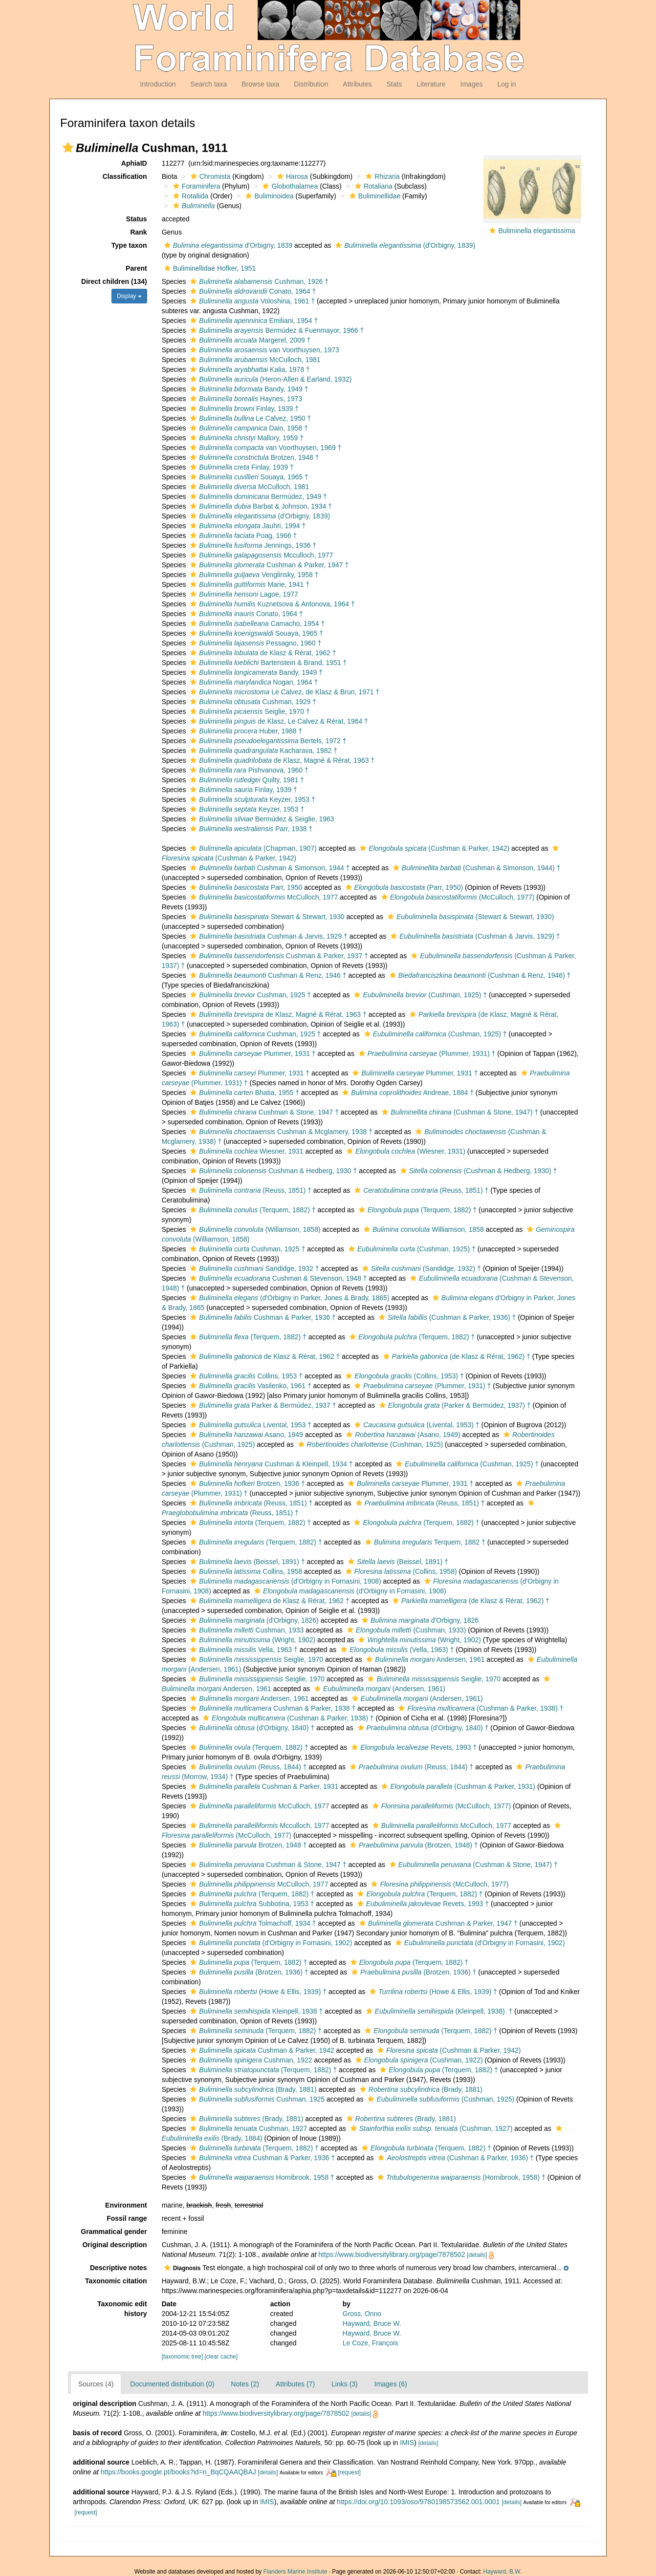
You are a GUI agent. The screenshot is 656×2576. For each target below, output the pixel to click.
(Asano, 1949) (402, 1434)
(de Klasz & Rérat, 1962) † (455, 1356)
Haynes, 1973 (245, 399)
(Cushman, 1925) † (419, 995)
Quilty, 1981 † (246, 780)
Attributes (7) (295, 2384)
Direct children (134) (114, 281)
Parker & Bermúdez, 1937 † (262, 1405)
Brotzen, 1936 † (246, 1483)
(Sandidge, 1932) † (420, 1268)
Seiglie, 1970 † (248, 711)
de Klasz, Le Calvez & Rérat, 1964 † (278, 721)
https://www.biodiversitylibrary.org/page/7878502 (391, 2254)
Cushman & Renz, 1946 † (267, 975)
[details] (477, 2255)
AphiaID (134, 163)
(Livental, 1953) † (415, 1425)
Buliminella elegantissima (536, 231)
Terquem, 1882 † (424, 1542)
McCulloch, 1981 (254, 360)
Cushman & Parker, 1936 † (261, 1317)
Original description (114, 2245)
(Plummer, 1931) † (425, 1053)
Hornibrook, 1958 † (261, 2177)
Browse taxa (260, 84)
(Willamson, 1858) (254, 1229)
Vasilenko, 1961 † (249, 1386)
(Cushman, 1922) (418, 2060)
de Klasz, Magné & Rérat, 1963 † (281, 760)
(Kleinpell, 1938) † (438, 2011)
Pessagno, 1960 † (254, 643)
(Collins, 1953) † (403, 1376)
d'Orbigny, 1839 (227, 245)
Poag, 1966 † (242, 535)
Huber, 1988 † (245, 731)
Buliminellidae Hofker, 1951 (209, 268)
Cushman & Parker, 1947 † (268, 565)
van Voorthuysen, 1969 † (264, 447)
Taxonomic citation (116, 2281)
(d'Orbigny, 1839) (404, 245)
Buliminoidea (268, 196)
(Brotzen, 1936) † (248, 1972)
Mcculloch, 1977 (260, 555)
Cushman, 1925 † (249, 995)
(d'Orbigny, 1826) (253, 1620)
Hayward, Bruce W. (372, 2323)
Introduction (157, 84)
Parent (136, 268)
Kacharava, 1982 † (262, 750)
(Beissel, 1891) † (246, 1562)
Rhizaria (381, 176)
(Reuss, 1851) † (249, 1190)
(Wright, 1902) (251, 1640)
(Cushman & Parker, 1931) (457, 1786)
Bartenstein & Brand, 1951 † (267, 662)
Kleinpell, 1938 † (255, 2011)
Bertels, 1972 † (267, 741)
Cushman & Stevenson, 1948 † (277, 1278)
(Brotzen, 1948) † (413, 1845)
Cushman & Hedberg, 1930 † (272, 1171)
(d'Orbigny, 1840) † (251, 1728)
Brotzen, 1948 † (253, 457)
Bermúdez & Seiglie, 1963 (261, 819)
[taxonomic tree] (182, 2356)
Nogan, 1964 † (253, 682)
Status (136, 219)
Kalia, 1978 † (248, 369)
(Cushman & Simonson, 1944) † (476, 868)
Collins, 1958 (245, 1571)
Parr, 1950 (245, 887)
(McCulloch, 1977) (457, 897)
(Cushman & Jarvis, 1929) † (474, 936)
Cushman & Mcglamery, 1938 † (280, 1132)
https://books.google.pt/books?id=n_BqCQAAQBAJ (178, 2472)
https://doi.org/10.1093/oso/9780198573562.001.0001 (418, 2502)
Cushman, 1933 (246, 1630)
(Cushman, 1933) (405, 1630)
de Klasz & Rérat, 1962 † (262, 653)
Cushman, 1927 (247, 2128)
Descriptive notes (118, 2268)
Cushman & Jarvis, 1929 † (268, 936)
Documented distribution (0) (172, 2384)
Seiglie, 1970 (255, 1659)
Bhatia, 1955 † (243, 1092)
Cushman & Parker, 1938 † (271, 1708)
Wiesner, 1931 (245, 1151)
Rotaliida (189, 196)
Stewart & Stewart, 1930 (266, 917)
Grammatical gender (114, 2231)
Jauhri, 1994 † (247, 526)
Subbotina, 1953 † (251, 1904)
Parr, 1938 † (250, 829)
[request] (349, 2472)
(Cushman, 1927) (430, 2128)
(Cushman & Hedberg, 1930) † (477, 1171)
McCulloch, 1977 (263, 897)
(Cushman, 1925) (369, 1444)
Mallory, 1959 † (246, 438)
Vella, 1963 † (243, 1649)
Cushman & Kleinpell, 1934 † (270, 1464)
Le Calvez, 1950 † (249, 418)
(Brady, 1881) (252, 2089)
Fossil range (127, 2218)
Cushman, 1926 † (258, 281)
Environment (126, 2205)
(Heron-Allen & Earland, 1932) (269, 379)
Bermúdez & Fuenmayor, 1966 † (276, 330)
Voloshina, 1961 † (251, 301)
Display (129, 296)
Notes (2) (245, 2384)
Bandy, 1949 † (248, 389)
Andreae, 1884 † (407, 1092)
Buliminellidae (373, 196)
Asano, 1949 (245, 1434)
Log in (506, 84)
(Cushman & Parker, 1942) (433, 848)
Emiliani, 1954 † (253, 320)
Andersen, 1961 (424, 1659)
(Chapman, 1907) (252, 848)
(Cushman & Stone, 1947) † (458, 1112)
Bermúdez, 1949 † (257, 496)
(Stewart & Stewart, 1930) (469, 917)
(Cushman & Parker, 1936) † (446, 1317)
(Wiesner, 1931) (404, 1151)
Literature (430, 84)
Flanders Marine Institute (295, 2571)
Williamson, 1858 (422, 1229)
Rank (138, 232)
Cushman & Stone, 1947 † (263, 1112)
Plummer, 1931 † (251, 1053)
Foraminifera (195, 186)
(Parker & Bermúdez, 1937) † (454, 1405)
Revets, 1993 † (413, 1747)
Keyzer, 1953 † (251, 799)
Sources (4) (95, 2384)
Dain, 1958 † (248, 428)
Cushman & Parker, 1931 (263, 1786)
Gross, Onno (362, 2314)
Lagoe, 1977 (243, 594)
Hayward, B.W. (502, 2571)
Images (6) (390, 2384)
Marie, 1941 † (248, 584)
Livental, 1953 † (249, 1425)
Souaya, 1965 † (248, 477)
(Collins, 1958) (400, 1571)
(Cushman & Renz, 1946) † (479, 975)
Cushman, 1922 (250, 2060)
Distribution (311, 84)
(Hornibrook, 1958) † (460, 2177)
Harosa (291, 176)
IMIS (407, 2443)
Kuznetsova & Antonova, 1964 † (271, 604)
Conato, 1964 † (252, 291)
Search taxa (209, 84)
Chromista (209, 176)
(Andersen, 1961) (378, 1689)
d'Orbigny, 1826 (419, 1620)
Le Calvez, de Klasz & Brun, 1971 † (283, 692)
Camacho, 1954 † (256, 623)
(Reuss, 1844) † (247, 1767)
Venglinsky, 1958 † (253, 575)
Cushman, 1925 (256, 2099)
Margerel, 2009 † (249, 340)
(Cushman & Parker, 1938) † (479, 1708)
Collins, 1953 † (245, 1376)
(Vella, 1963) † (396, 1649)
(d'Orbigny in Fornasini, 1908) (284, 1581)
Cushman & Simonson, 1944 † (269, 868)
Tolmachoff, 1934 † (252, 1923)
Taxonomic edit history (122, 2309)
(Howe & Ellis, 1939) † (257, 1992)
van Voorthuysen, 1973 (263, 350)
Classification (125, 176)
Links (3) (344, 2384)
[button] (68, 147)
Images (471, 84)
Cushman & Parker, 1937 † (278, 956)
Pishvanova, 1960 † (248, 770)
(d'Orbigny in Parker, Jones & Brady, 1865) (288, 1298)
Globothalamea (289, 186)
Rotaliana (372, 186)
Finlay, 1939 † (243, 408)
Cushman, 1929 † (252, 702)
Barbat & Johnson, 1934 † (260, 506)
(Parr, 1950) (403, 887)
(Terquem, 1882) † (251, 1210)
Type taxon (129, 245)
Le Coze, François (370, 2343)
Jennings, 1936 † (252, 545)
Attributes (357, 84)
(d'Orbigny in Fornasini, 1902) (270, 1943)
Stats (394, 84)
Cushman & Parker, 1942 (261, 2050)
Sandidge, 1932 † (253, 1268)
